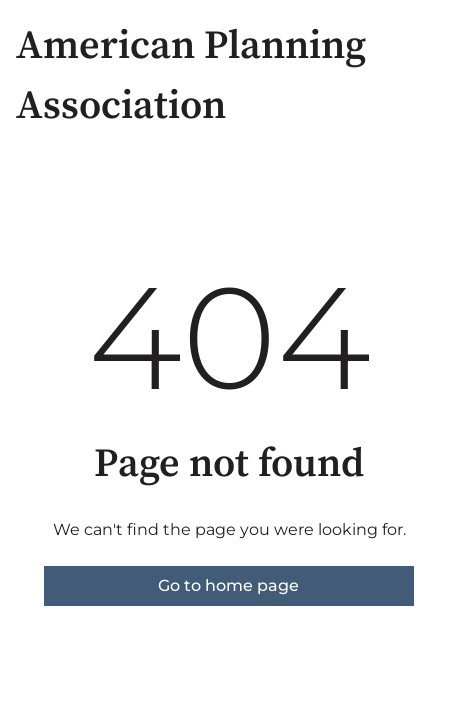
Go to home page (228, 585)
